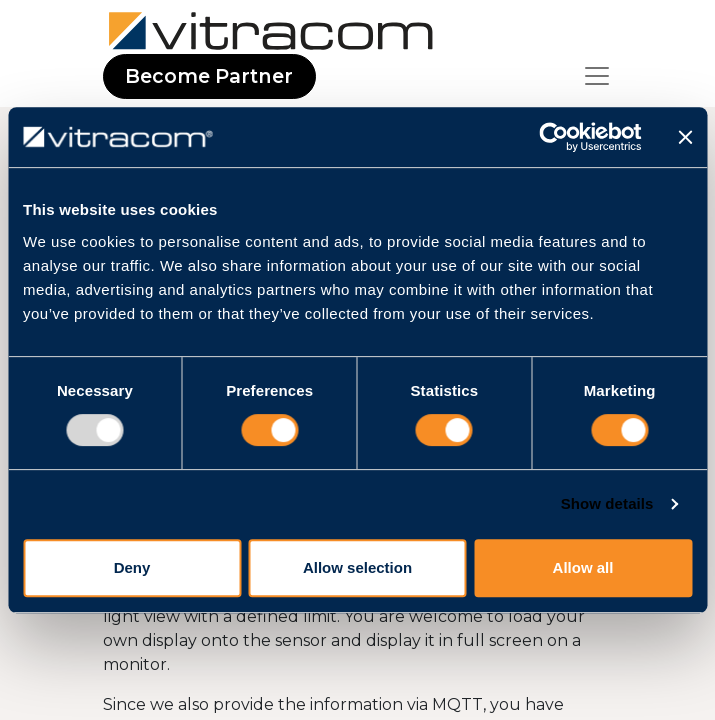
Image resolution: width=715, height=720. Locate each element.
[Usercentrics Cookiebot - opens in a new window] (553, 137)
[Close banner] (685, 137)
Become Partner (209, 76)
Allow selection (357, 567)
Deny (132, 567)
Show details (607, 503)
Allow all (583, 567)
